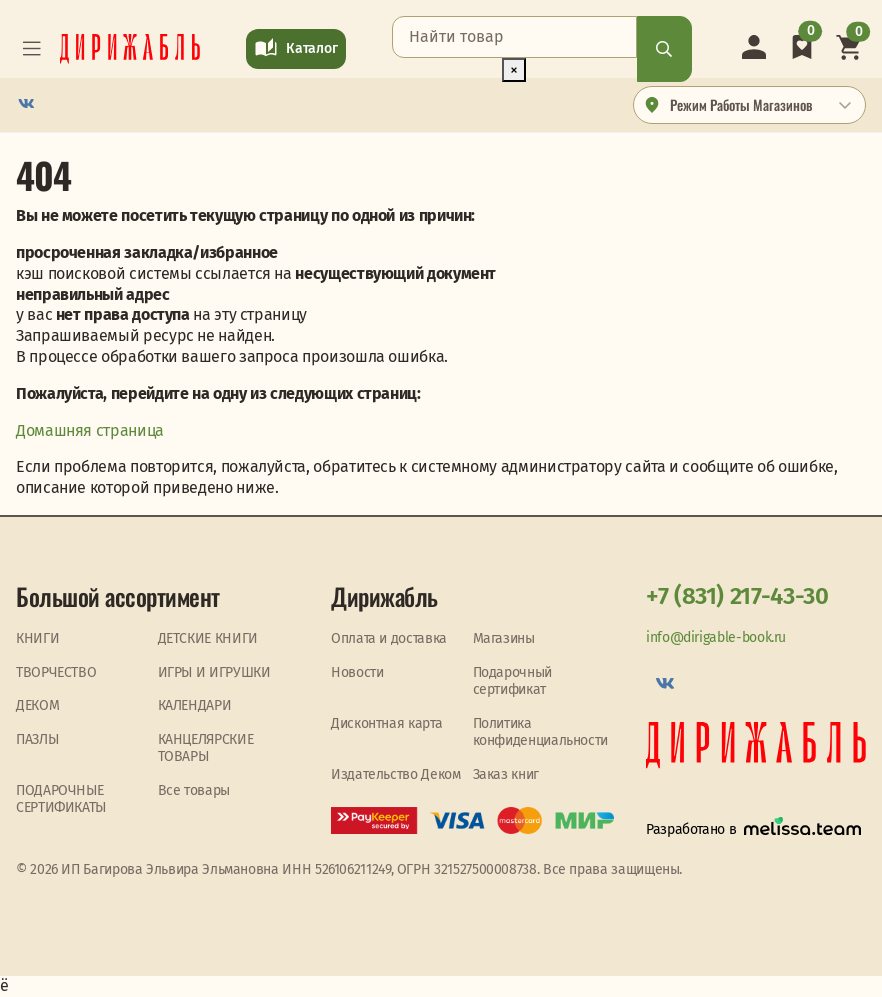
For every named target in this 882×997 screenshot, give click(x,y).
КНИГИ (37, 638)
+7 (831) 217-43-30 (737, 596)
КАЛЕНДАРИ (195, 705)
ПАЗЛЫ (37, 739)
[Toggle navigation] (32, 49)
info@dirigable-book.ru (716, 637)
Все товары (194, 790)
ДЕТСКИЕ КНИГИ (208, 638)
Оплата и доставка (389, 638)
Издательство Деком (396, 774)
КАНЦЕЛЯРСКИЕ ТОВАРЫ (206, 748)
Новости (357, 672)
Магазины (504, 638)
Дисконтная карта (386, 723)
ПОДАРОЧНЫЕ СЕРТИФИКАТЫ (61, 799)
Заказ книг (506, 774)
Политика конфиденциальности (541, 732)
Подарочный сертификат (512, 681)
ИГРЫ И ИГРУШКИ (214, 672)
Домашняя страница (90, 430)
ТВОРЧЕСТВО (56, 672)
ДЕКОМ (37, 705)
